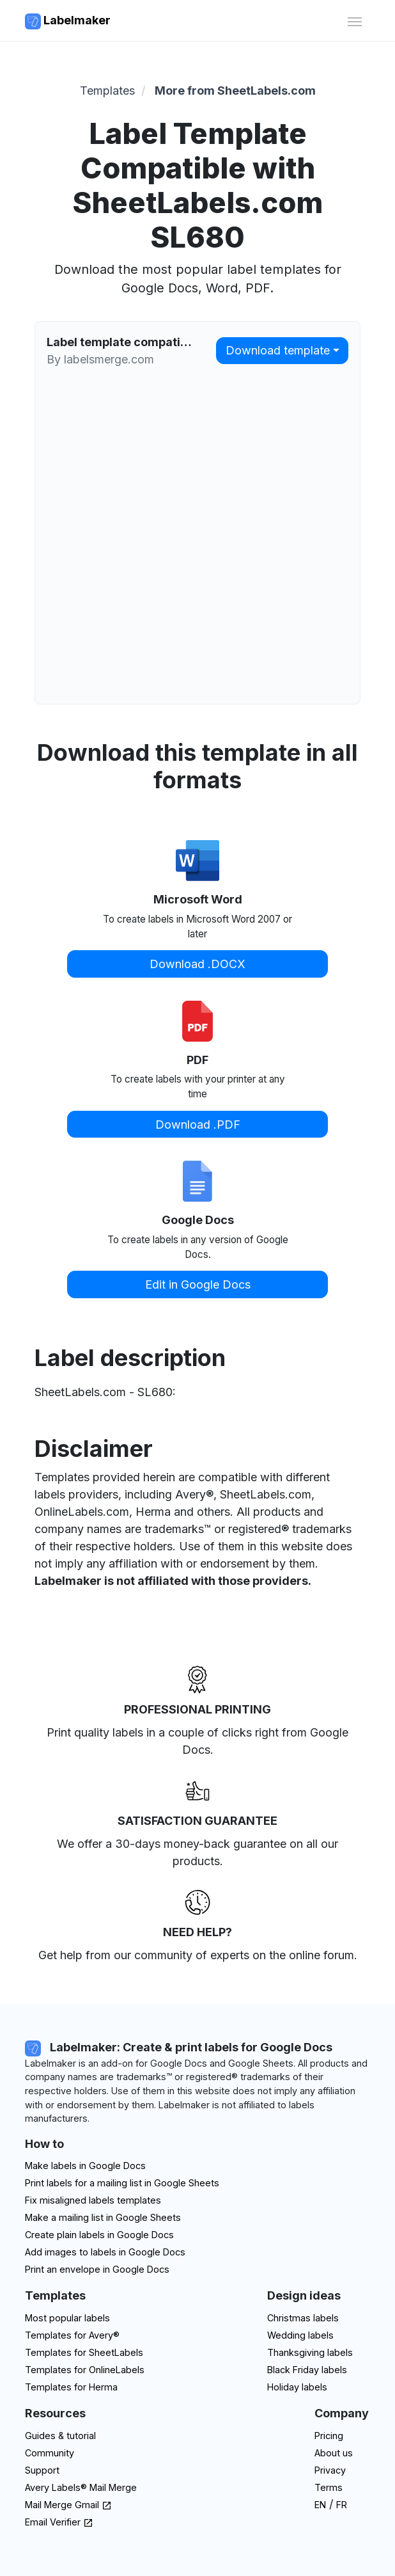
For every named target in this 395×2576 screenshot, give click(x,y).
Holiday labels (297, 2386)
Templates (107, 90)
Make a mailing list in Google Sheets (103, 2217)
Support (42, 2470)
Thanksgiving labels (310, 2352)
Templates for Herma (71, 2386)
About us (333, 2452)
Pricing (328, 2435)
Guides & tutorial (60, 2435)
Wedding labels (300, 2335)
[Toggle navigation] (354, 20)
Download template (278, 350)
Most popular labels (67, 2317)
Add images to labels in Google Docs (105, 2251)
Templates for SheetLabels (84, 2352)
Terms (328, 2487)
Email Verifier (59, 2521)
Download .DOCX (197, 964)
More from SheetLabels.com (235, 90)
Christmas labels (303, 2317)
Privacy (330, 2470)
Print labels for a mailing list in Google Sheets (122, 2182)
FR (341, 2504)
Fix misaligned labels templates (93, 2200)
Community (49, 2452)
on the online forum (303, 1955)
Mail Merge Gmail (68, 2504)
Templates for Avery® (72, 2335)
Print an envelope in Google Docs (97, 2269)
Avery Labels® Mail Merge (81, 2487)
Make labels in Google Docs (85, 2165)
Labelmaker (68, 21)
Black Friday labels (307, 2369)
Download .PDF (197, 1124)
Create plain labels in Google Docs (99, 2234)
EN (320, 2504)
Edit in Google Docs (198, 1284)
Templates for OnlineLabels (84, 2369)
